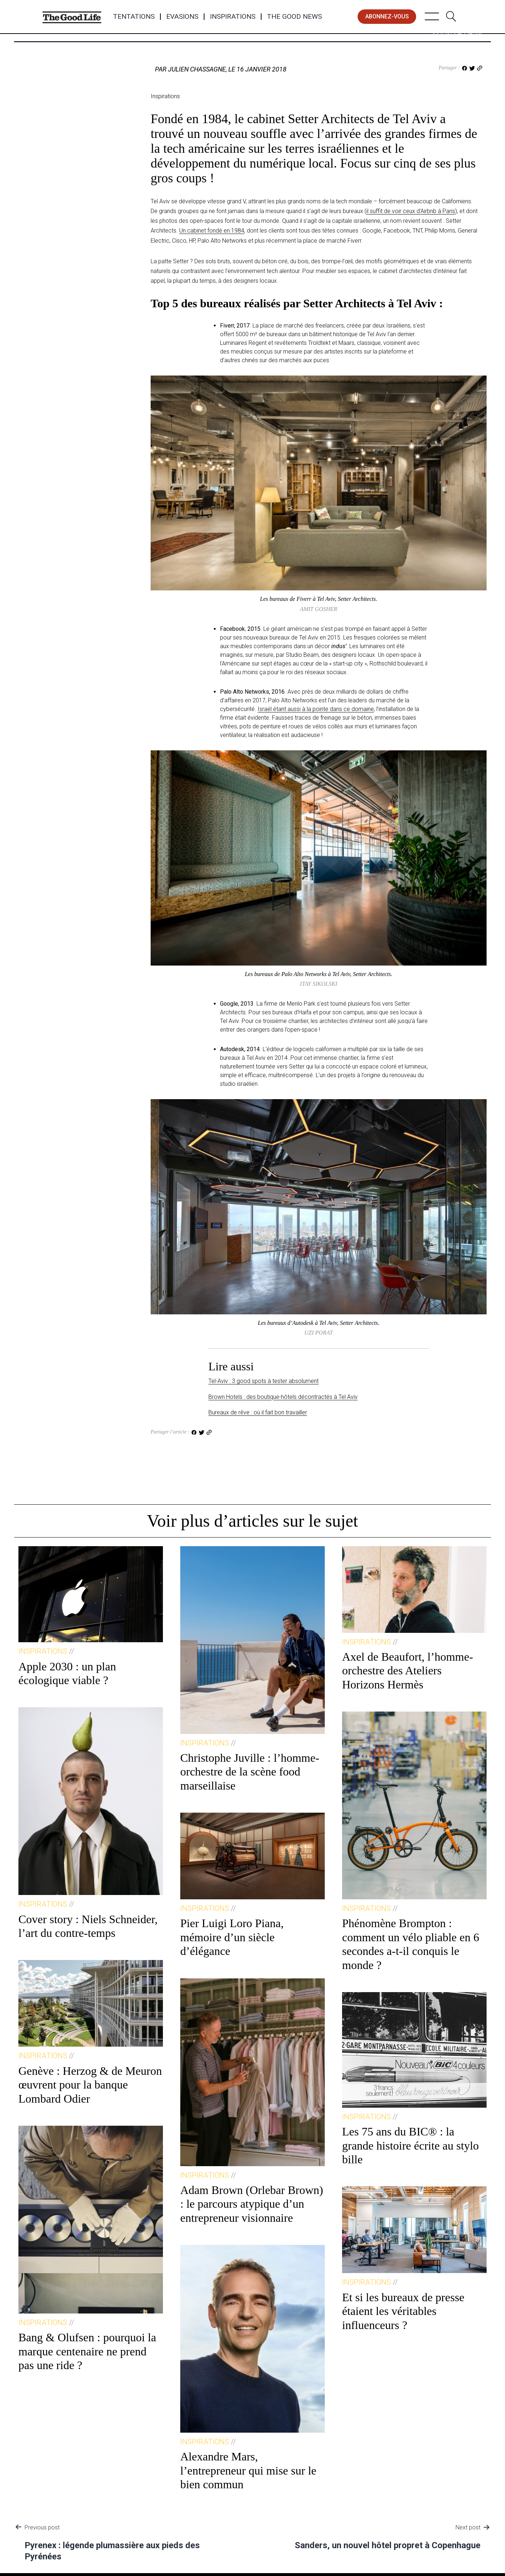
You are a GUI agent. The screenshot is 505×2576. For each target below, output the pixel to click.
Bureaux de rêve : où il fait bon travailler (257, 1412)
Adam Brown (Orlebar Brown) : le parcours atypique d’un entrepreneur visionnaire (251, 2203)
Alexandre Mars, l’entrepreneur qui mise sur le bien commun (248, 2470)
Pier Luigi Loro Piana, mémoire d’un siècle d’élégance (232, 1937)
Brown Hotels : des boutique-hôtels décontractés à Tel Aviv (283, 1396)
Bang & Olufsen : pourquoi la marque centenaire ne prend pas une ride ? (87, 2351)
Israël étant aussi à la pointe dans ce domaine (316, 709)
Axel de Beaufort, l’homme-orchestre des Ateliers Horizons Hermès (407, 1670)
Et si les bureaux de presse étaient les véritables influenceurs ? (403, 2311)
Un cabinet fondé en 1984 (211, 230)
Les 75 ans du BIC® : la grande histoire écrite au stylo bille (410, 2145)
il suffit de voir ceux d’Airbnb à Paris (410, 211)
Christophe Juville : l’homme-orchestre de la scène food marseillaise (249, 1771)
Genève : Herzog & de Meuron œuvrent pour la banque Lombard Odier (90, 2084)
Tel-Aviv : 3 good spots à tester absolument (263, 1381)
